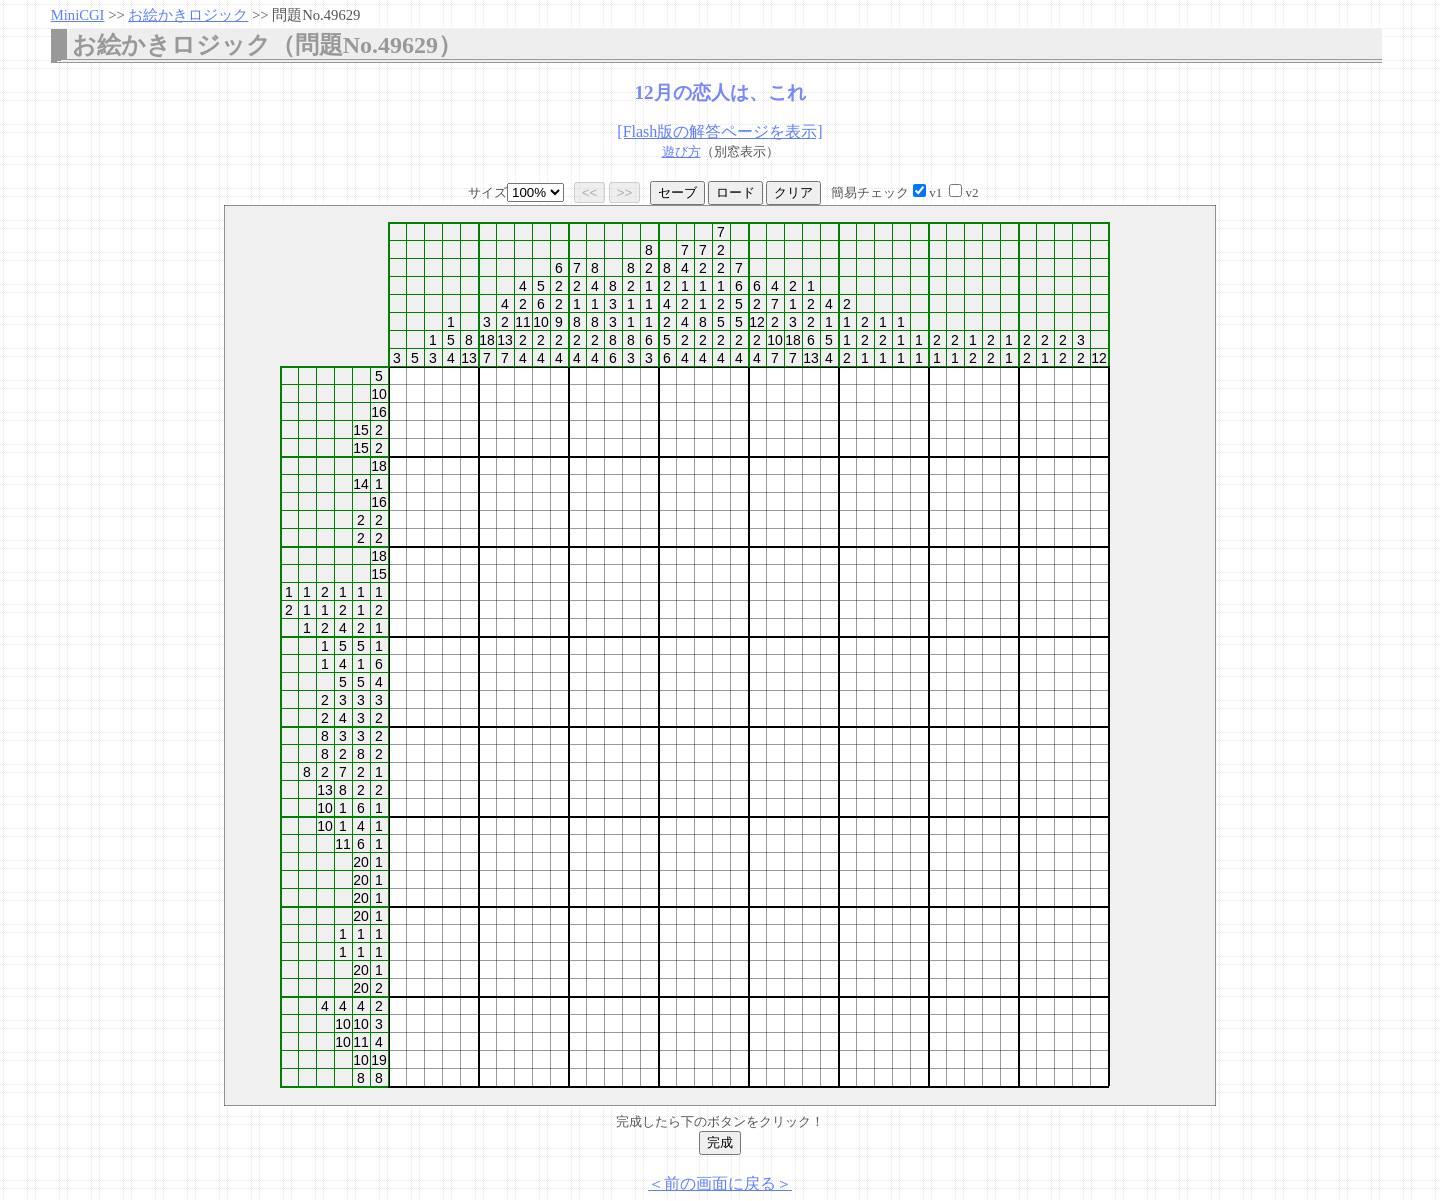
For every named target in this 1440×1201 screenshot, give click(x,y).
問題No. (316, 15)
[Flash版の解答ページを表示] (719, 131)
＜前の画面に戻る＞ (720, 1183)
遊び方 (681, 151)
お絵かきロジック (188, 15)
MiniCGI (78, 15)
